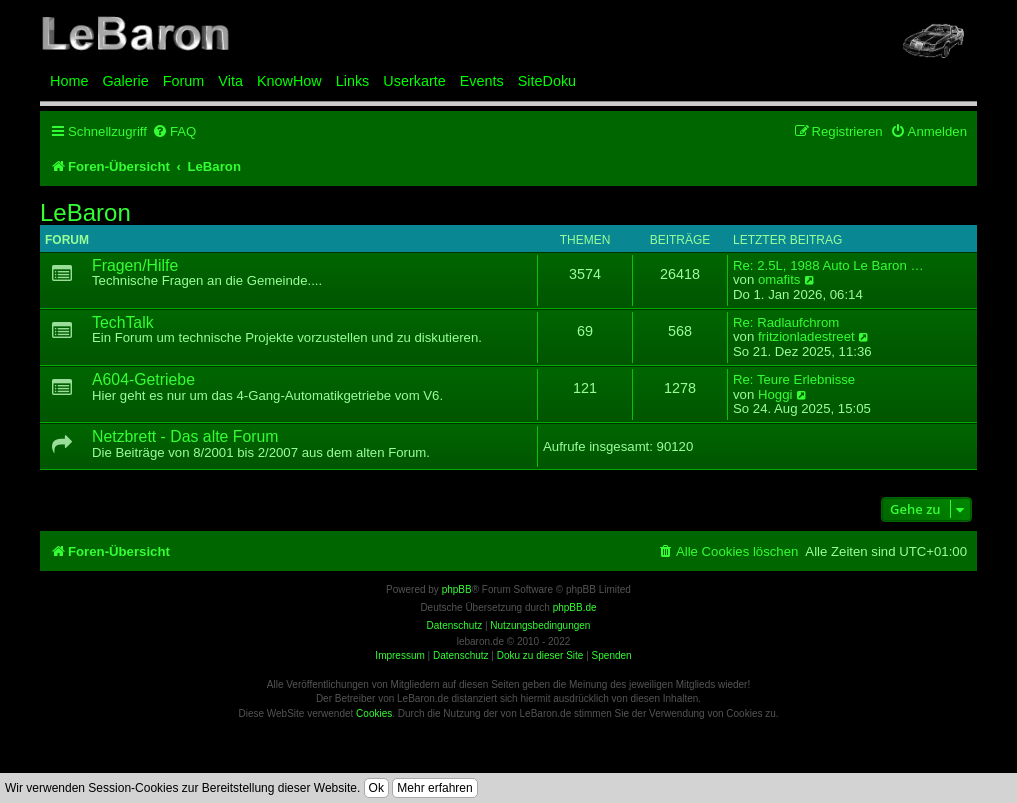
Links (353, 81)
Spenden (612, 655)
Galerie (125, 81)
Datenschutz (461, 655)
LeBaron (85, 213)
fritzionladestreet (806, 337)
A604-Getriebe (143, 379)
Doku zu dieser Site (540, 655)
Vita (230, 81)
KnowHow (289, 81)
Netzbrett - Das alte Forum (185, 436)
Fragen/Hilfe (135, 265)
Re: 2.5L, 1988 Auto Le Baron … (828, 266)
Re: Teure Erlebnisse (794, 380)
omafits (779, 280)
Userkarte (414, 81)
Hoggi (775, 395)
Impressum (399, 655)
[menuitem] (174, 131)
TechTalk (123, 322)
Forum (184, 81)
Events (482, 81)
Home (69, 81)
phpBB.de (575, 607)
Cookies (374, 713)
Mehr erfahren (434, 788)
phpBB (457, 589)
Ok (376, 788)
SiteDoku (547, 81)
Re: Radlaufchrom (786, 323)
